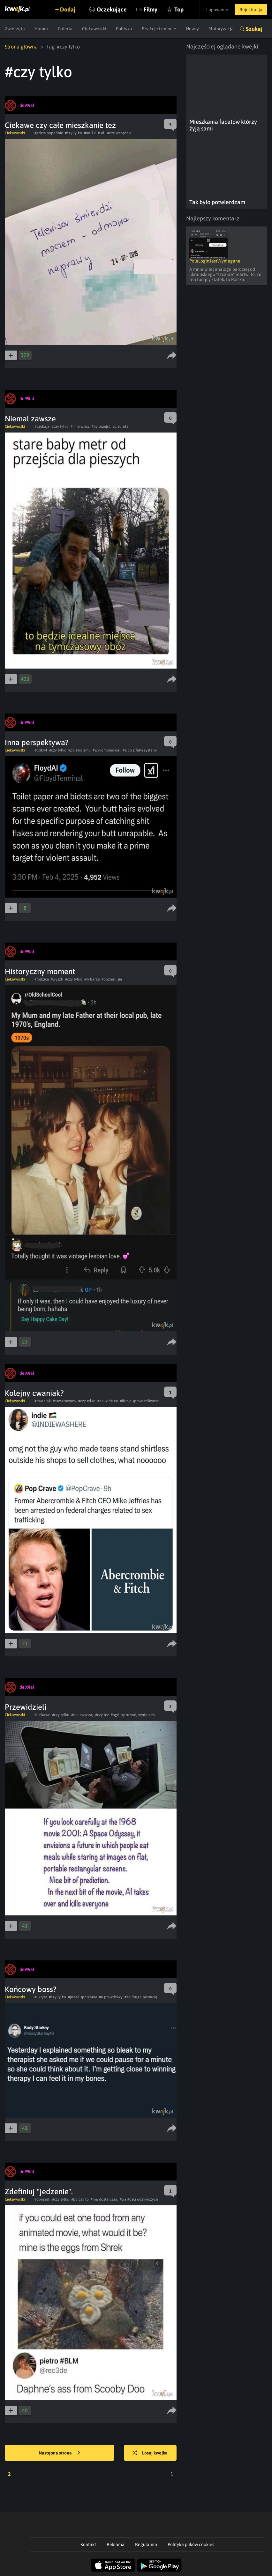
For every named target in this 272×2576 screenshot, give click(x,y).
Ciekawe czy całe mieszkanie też (60, 125)
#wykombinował (107, 750)
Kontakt (88, 2544)
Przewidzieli (25, 1707)
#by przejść (101, 426)
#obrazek (42, 2199)
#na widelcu (107, 1401)
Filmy (150, 9)
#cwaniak (42, 1401)
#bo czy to (80, 2199)
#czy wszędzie (119, 133)
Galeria (65, 28)
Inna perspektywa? (37, 742)
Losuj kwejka (150, 2453)
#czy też (102, 1715)
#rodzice (41, 979)
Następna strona (59, 2453)
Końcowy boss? (31, 1989)
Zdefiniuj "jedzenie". (39, 2191)
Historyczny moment (40, 971)
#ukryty (40, 1997)
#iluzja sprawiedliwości (140, 1401)
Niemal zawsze (30, 418)
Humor (41, 28)
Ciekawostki (94, 28)
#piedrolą (120, 426)
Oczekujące (112, 9)
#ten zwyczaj (82, 1715)
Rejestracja (250, 9)
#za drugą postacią (141, 1997)
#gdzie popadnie (48, 133)
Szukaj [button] (254, 29)
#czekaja (41, 426)
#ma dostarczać (104, 2199)
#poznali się (112, 979)
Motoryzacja (221, 28)
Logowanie (217, 9)
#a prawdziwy (111, 1997)
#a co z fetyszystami (140, 750)
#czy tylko (73, 133)
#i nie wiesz (80, 426)
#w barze (92, 979)
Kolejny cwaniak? (34, 1393)
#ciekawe (42, 1715)
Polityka (124, 28)
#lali (101, 133)
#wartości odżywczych (139, 2199)
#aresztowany (64, 1401)
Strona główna (21, 46)
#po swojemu (79, 750)
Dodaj (67, 9)
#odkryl (40, 750)
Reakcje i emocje (159, 28)
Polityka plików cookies (191, 2544)
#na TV (90, 133)
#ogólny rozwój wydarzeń (133, 1715)
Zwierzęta (15, 28)
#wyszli (57, 979)
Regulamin (146, 2544)
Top (179, 9)
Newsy (192, 28)
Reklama (116, 2544)
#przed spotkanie (82, 1997)
